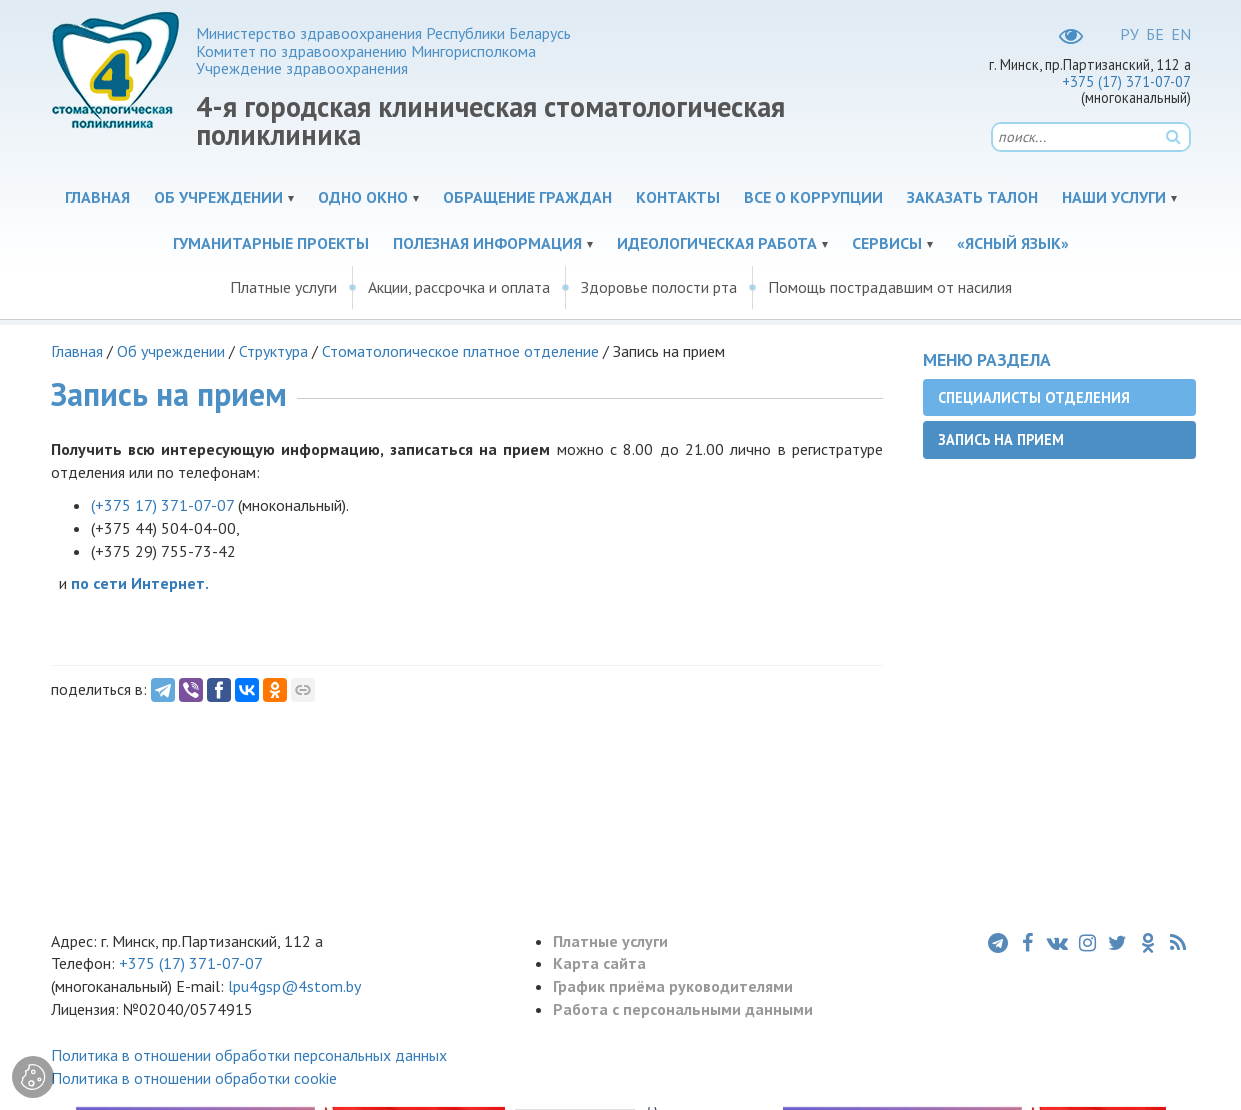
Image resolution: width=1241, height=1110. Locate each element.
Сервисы (887, 243)
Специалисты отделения (1034, 397)
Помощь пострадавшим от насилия (890, 287)
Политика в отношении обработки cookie (194, 1078)
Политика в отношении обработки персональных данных (249, 1055)
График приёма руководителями (673, 986)
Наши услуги (1114, 197)
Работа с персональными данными (683, 1009)
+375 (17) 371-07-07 (1126, 81)
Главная (97, 197)
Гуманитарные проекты (271, 243)
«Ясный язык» (1013, 243)
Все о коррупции (813, 197)
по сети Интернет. (140, 583)
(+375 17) (162, 505)
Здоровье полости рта (659, 287)
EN (1181, 34)
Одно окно (363, 197)
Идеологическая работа (717, 243)
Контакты (678, 197)
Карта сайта (599, 963)
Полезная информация (487, 243)
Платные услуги (283, 287)
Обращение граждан (527, 197)
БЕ (1155, 34)
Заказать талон (972, 197)
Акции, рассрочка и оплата (459, 287)
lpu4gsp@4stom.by (294, 986)
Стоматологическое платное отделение (460, 351)
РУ (1129, 34)
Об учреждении (218, 197)
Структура (273, 351)
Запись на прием (1001, 439)
